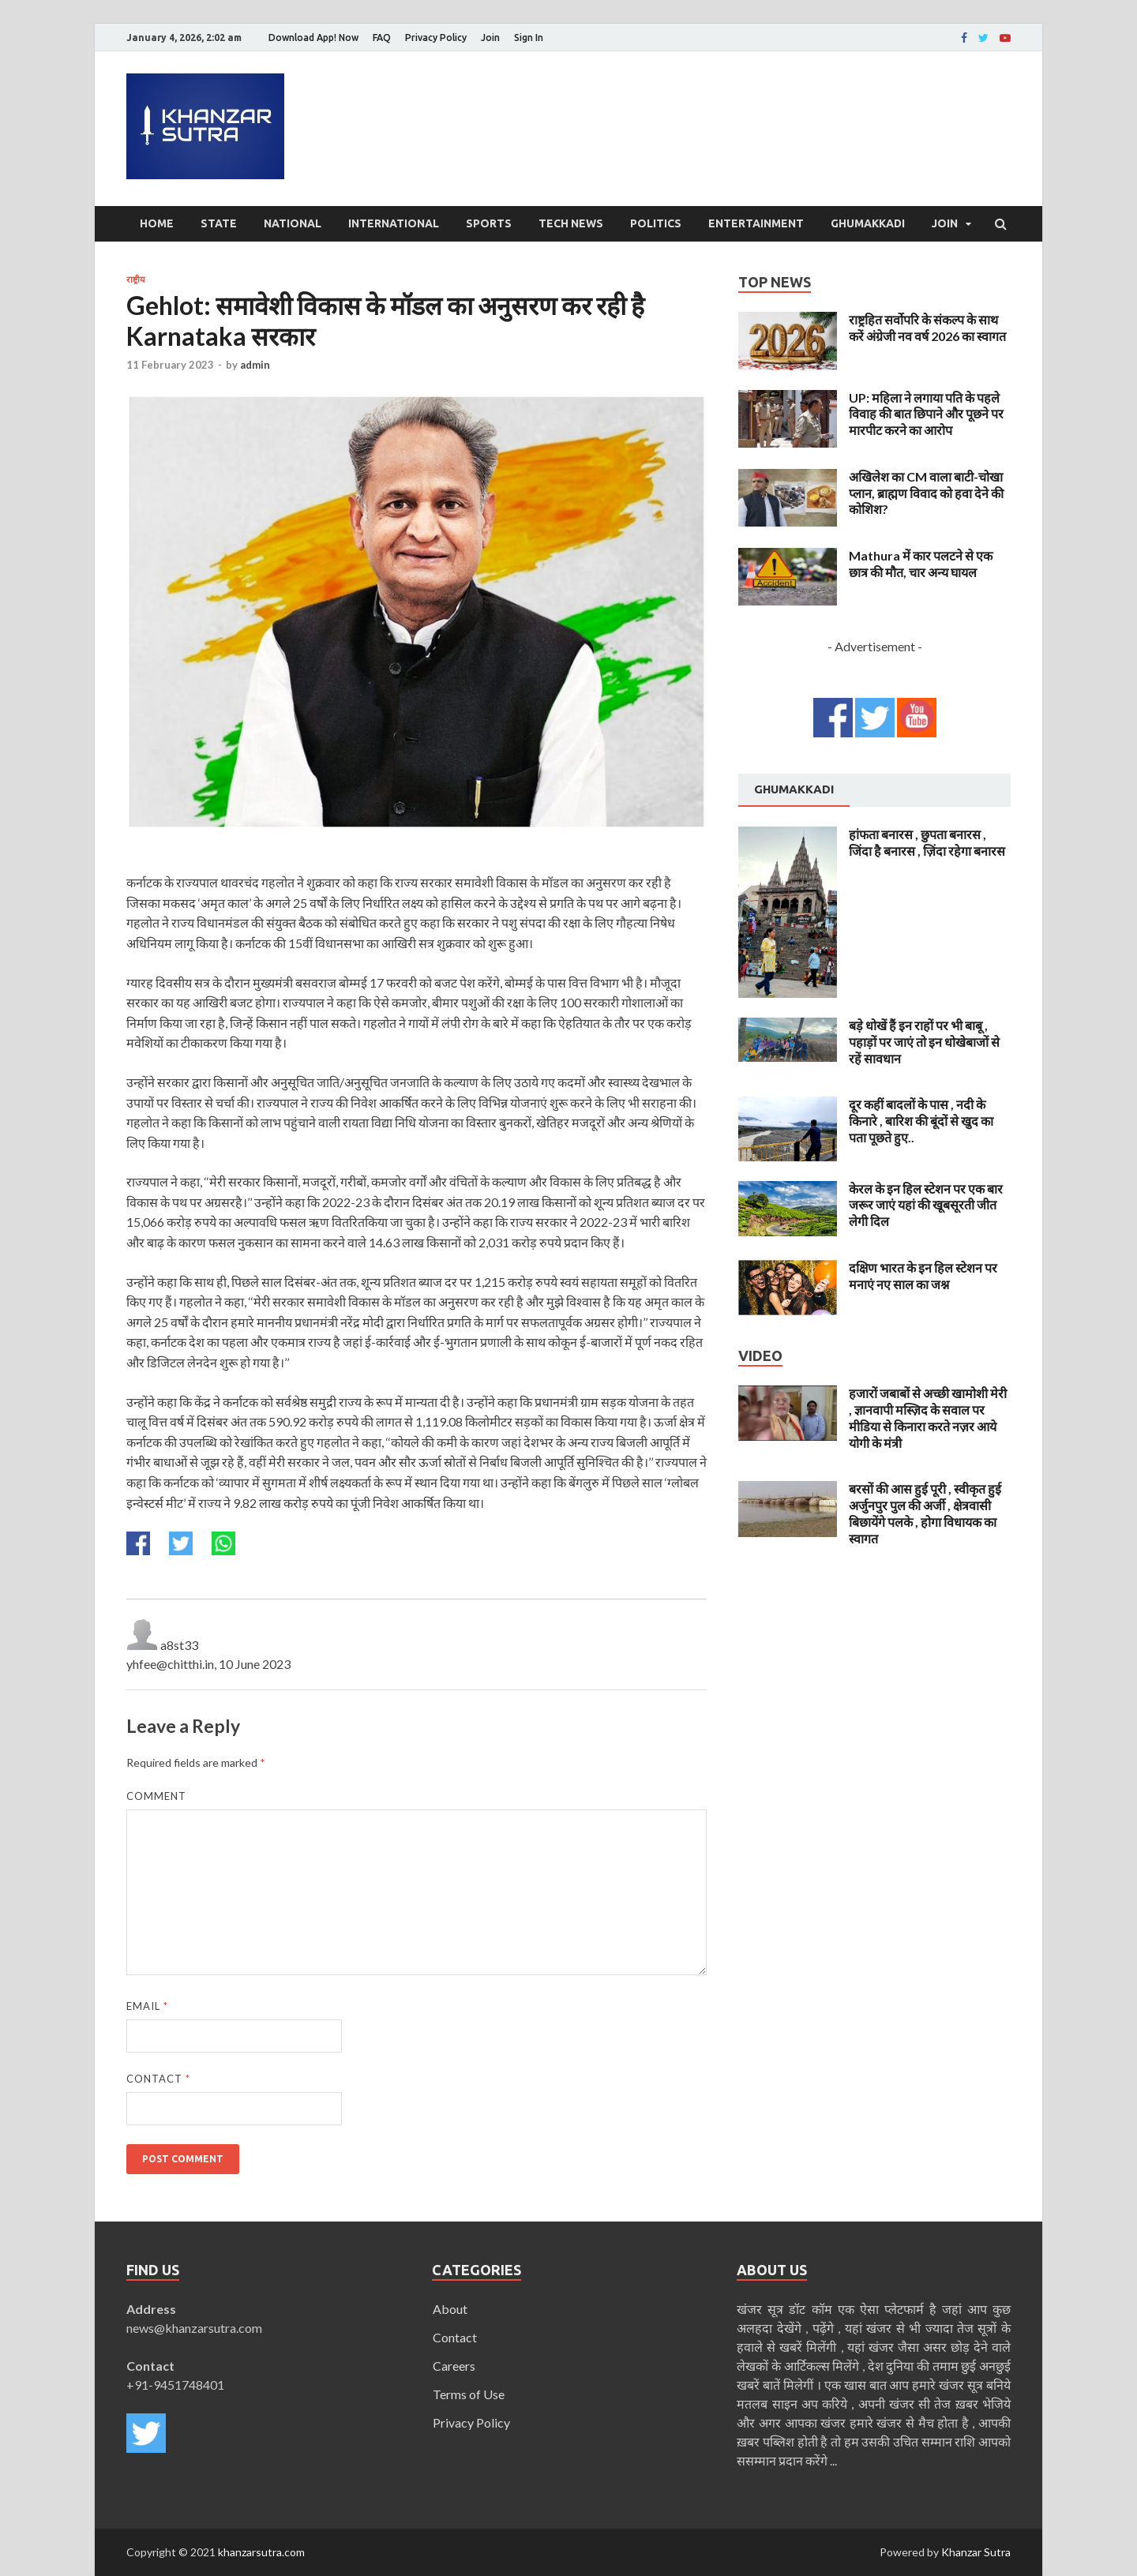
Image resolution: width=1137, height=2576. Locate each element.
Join (490, 37)
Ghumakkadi (868, 223)
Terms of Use (469, 2394)
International (393, 223)
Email (147, 2006)
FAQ (382, 37)
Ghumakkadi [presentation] (794, 789)
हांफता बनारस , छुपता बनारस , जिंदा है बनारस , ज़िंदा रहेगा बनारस (927, 842)
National (292, 223)
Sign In (528, 37)
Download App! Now (313, 37)
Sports (489, 223)
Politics (655, 223)
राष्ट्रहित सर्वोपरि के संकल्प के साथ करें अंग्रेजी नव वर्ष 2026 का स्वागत (927, 327)
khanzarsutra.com (261, 2552)
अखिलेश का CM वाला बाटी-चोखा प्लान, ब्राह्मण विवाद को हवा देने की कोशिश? (926, 493)
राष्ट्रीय (135, 279)
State (219, 223)
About (450, 2308)
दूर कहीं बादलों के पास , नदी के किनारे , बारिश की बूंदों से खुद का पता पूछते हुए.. (921, 1121)
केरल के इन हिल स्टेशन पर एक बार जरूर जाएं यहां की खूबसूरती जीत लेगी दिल (926, 1205)
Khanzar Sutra (976, 2552)
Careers (454, 2365)
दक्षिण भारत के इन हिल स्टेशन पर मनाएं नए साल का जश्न (923, 1276)
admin (255, 364)
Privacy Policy (436, 37)
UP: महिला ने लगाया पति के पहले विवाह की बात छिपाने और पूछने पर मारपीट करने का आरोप (926, 414)
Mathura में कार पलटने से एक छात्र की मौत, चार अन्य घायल (921, 563)
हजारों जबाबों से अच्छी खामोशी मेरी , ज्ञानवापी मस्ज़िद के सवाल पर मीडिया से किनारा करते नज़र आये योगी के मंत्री (928, 1417)
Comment (156, 1796)
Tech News (570, 223)
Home (157, 223)
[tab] (794, 790)
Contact (158, 2078)
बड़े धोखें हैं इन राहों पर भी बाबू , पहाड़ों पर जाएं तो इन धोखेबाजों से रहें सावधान (924, 1042)
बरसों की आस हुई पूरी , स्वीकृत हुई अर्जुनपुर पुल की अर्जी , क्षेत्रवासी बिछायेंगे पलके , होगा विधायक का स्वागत (925, 1513)
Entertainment (756, 223)
